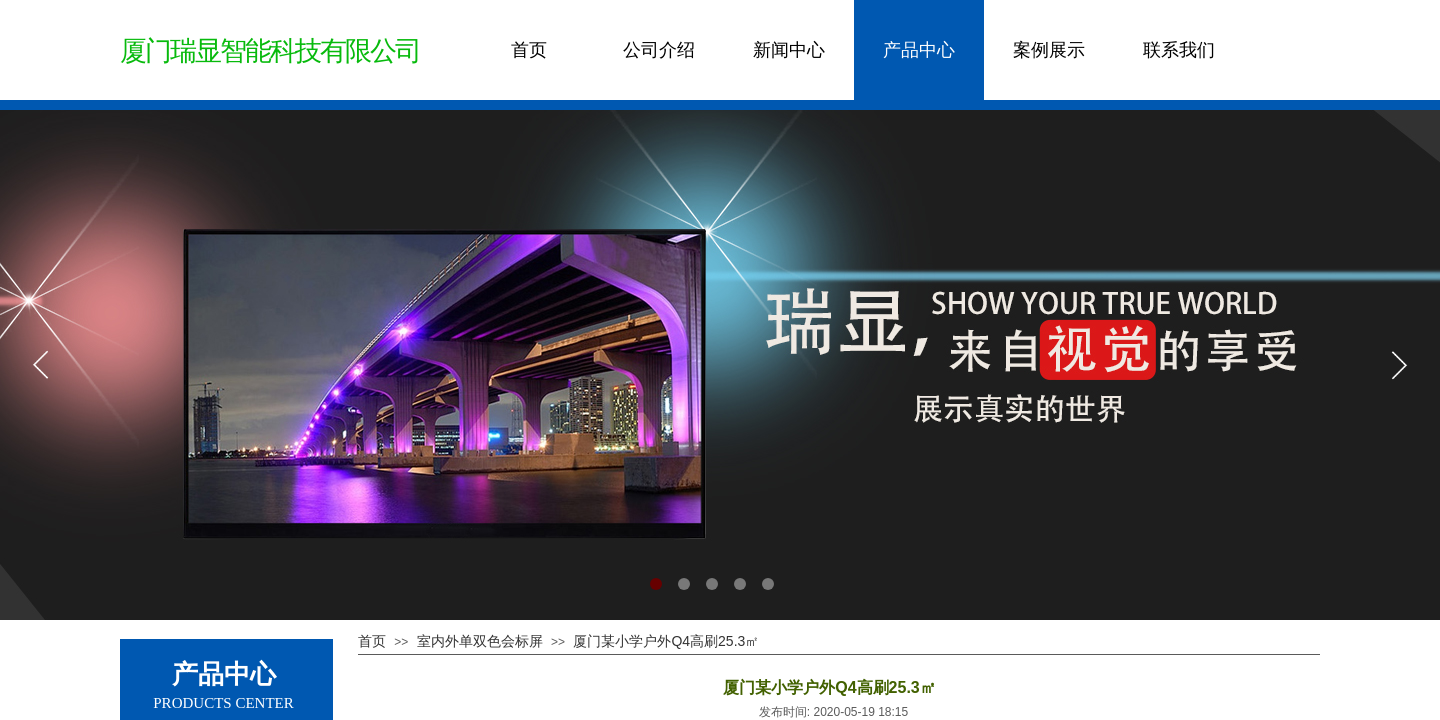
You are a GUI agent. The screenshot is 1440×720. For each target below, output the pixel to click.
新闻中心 (789, 50)
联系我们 (1179, 50)
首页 (529, 50)
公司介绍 (659, 50)
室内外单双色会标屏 (480, 641)
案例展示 (1049, 50)
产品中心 (919, 50)
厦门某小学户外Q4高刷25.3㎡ (666, 641)
